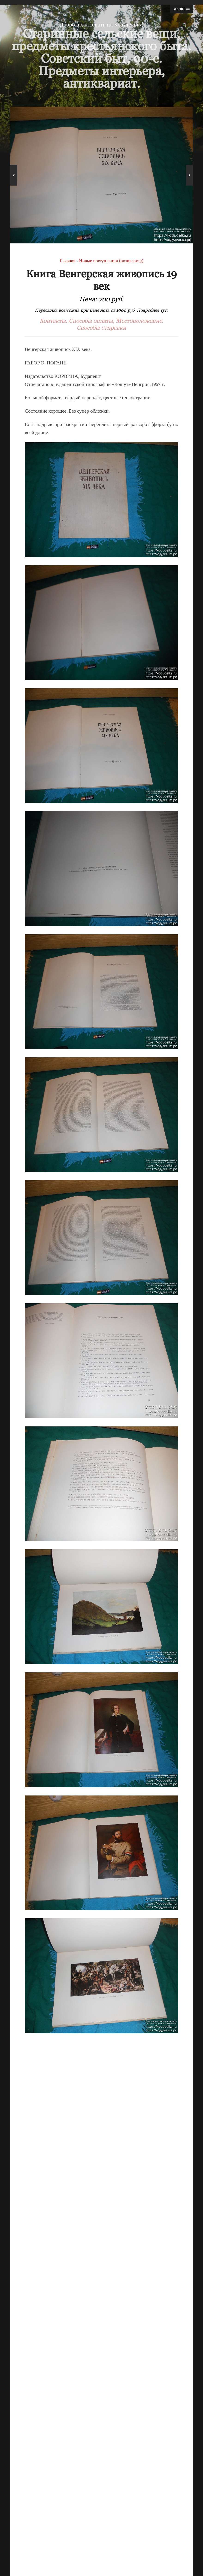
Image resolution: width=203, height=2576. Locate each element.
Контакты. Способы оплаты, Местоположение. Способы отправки (101, 324)
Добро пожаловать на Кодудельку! (101, 24)
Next (189, 175)
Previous (13, 175)
